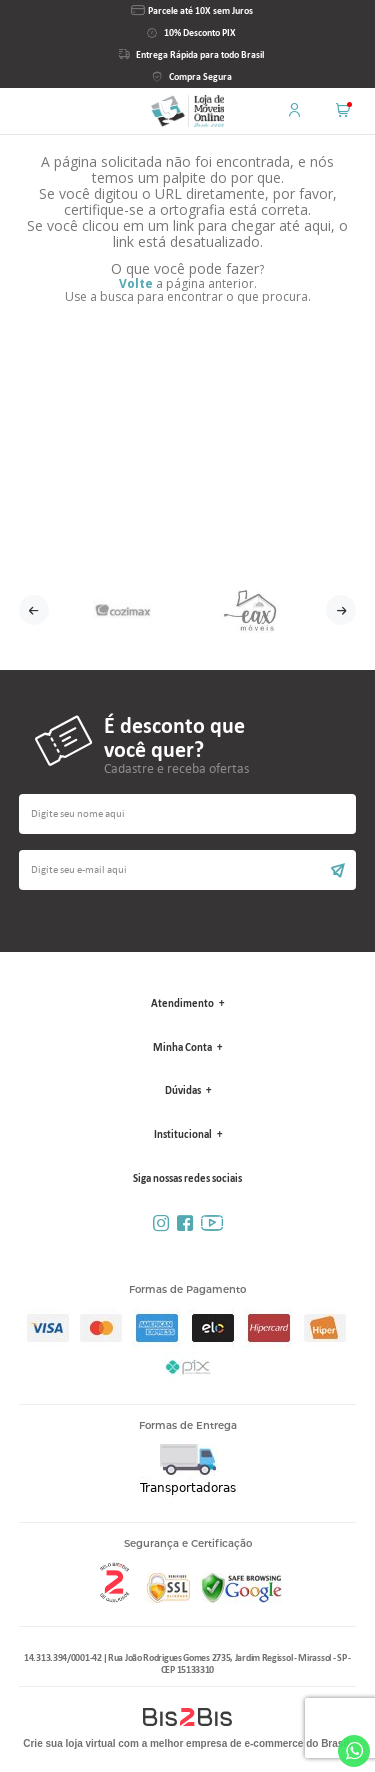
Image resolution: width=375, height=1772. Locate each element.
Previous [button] (34, 610)
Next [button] (341, 610)
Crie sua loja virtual (69, 1743)
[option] (123, 610)
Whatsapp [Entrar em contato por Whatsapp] (354, 1751)
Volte (136, 283)
